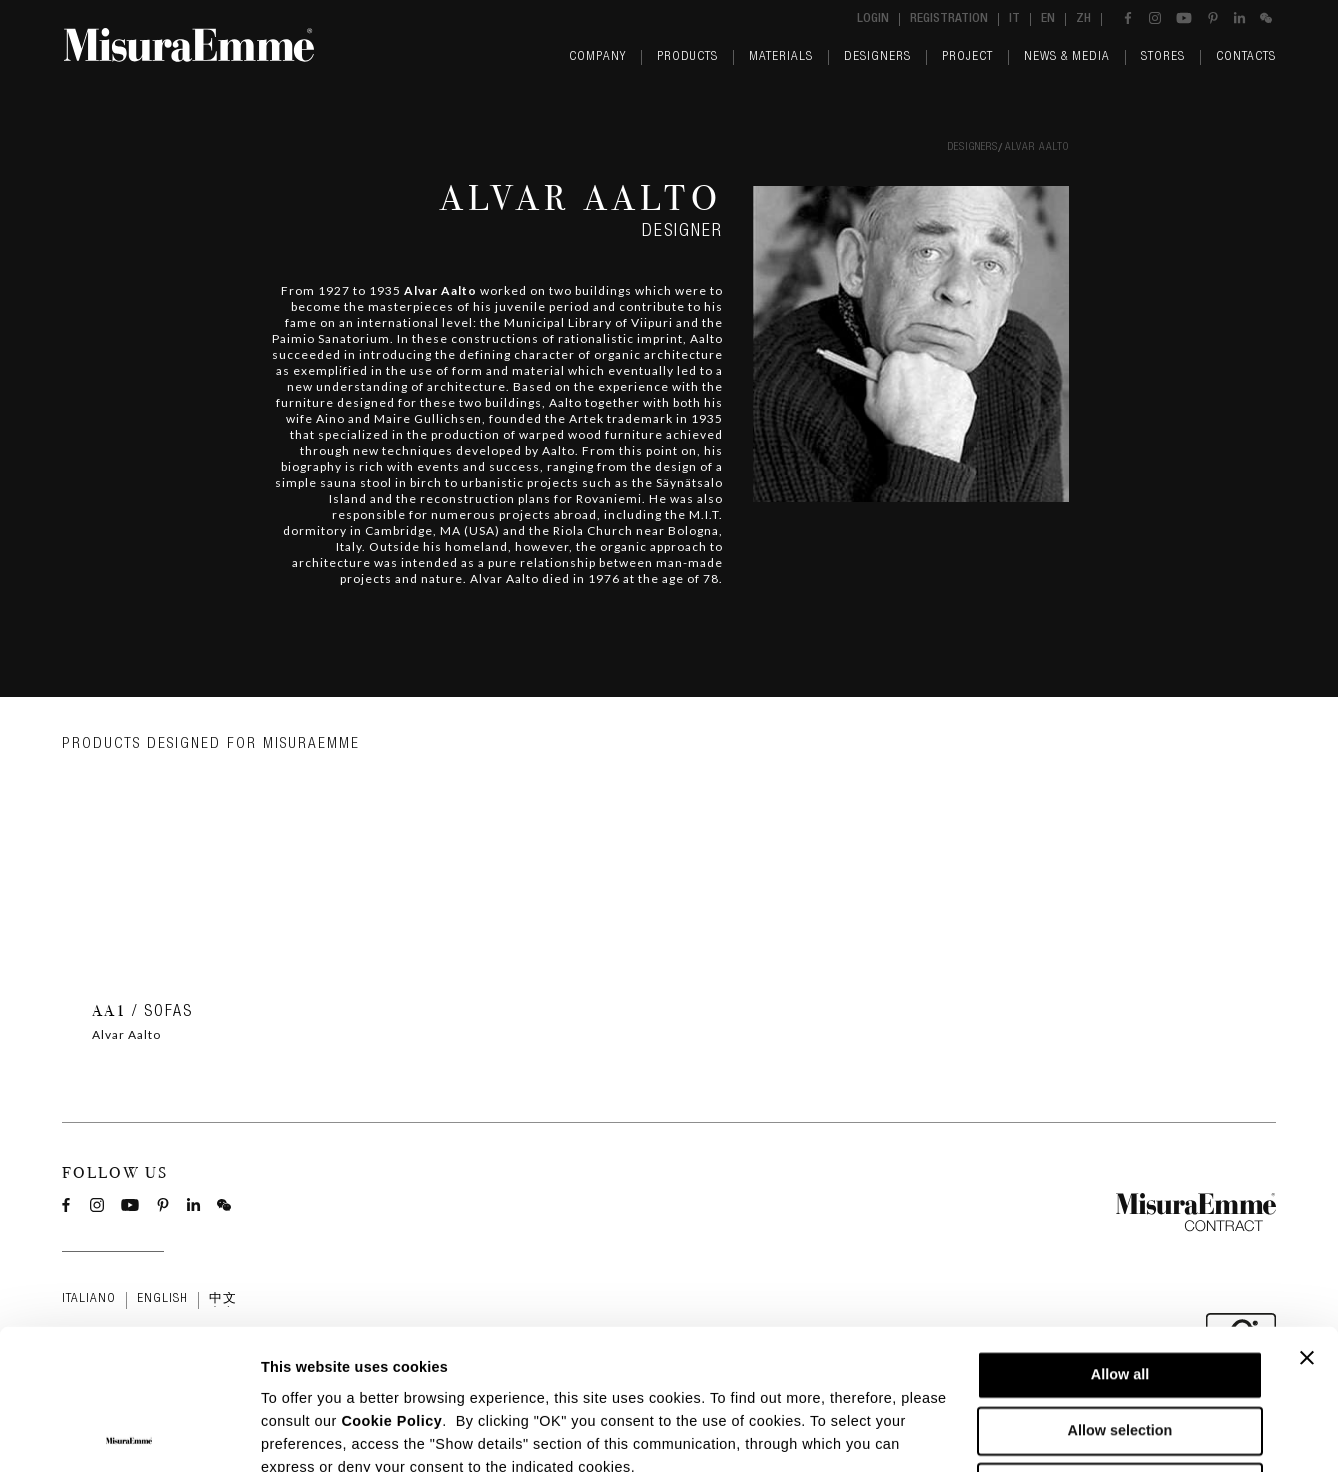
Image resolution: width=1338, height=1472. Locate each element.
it (1014, 19)
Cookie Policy (391, 1280)
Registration (949, 19)
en (1048, 19)
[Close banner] (1307, 1218)
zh (1083, 19)
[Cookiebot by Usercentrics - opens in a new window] (129, 1433)
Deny (1119, 1347)
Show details (1025, 1434)
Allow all (1120, 1235)
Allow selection (1120, 1291)
